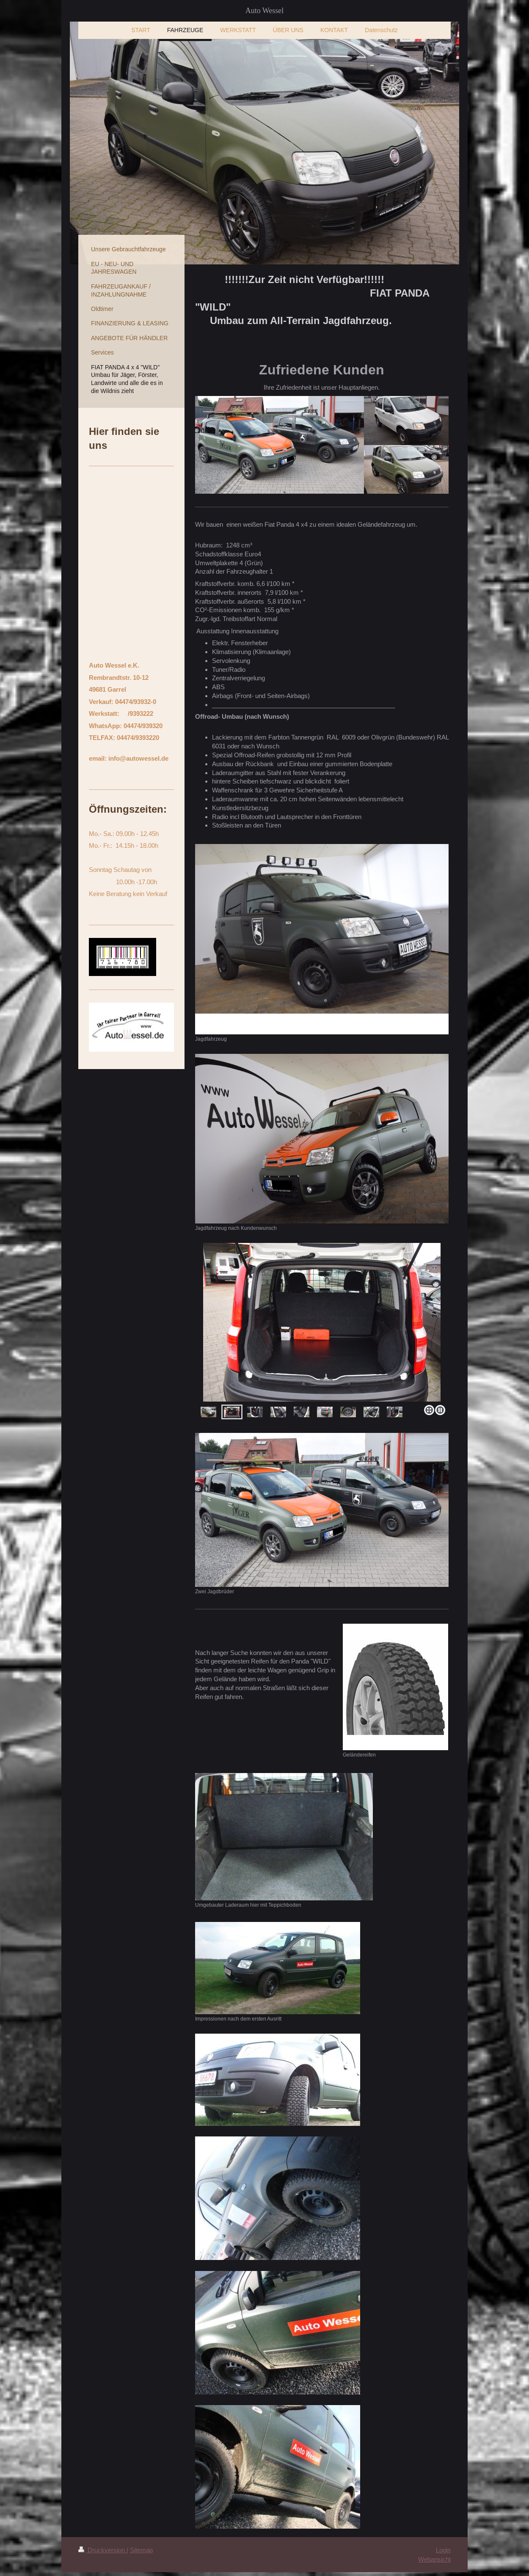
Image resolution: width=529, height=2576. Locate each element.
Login (443, 2550)
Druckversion (102, 2550)
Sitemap (141, 2550)
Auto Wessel (264, 10)
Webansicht (434, 2559)
